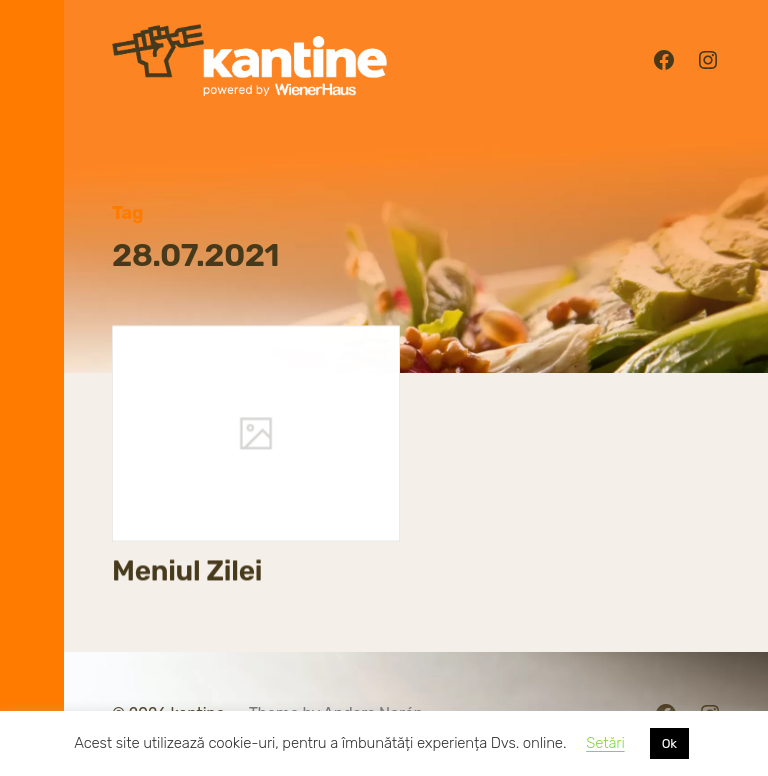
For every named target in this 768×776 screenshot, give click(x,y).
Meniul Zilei (187, 571)
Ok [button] (669, 743)
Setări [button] (605, 743)
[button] (32, 388)
